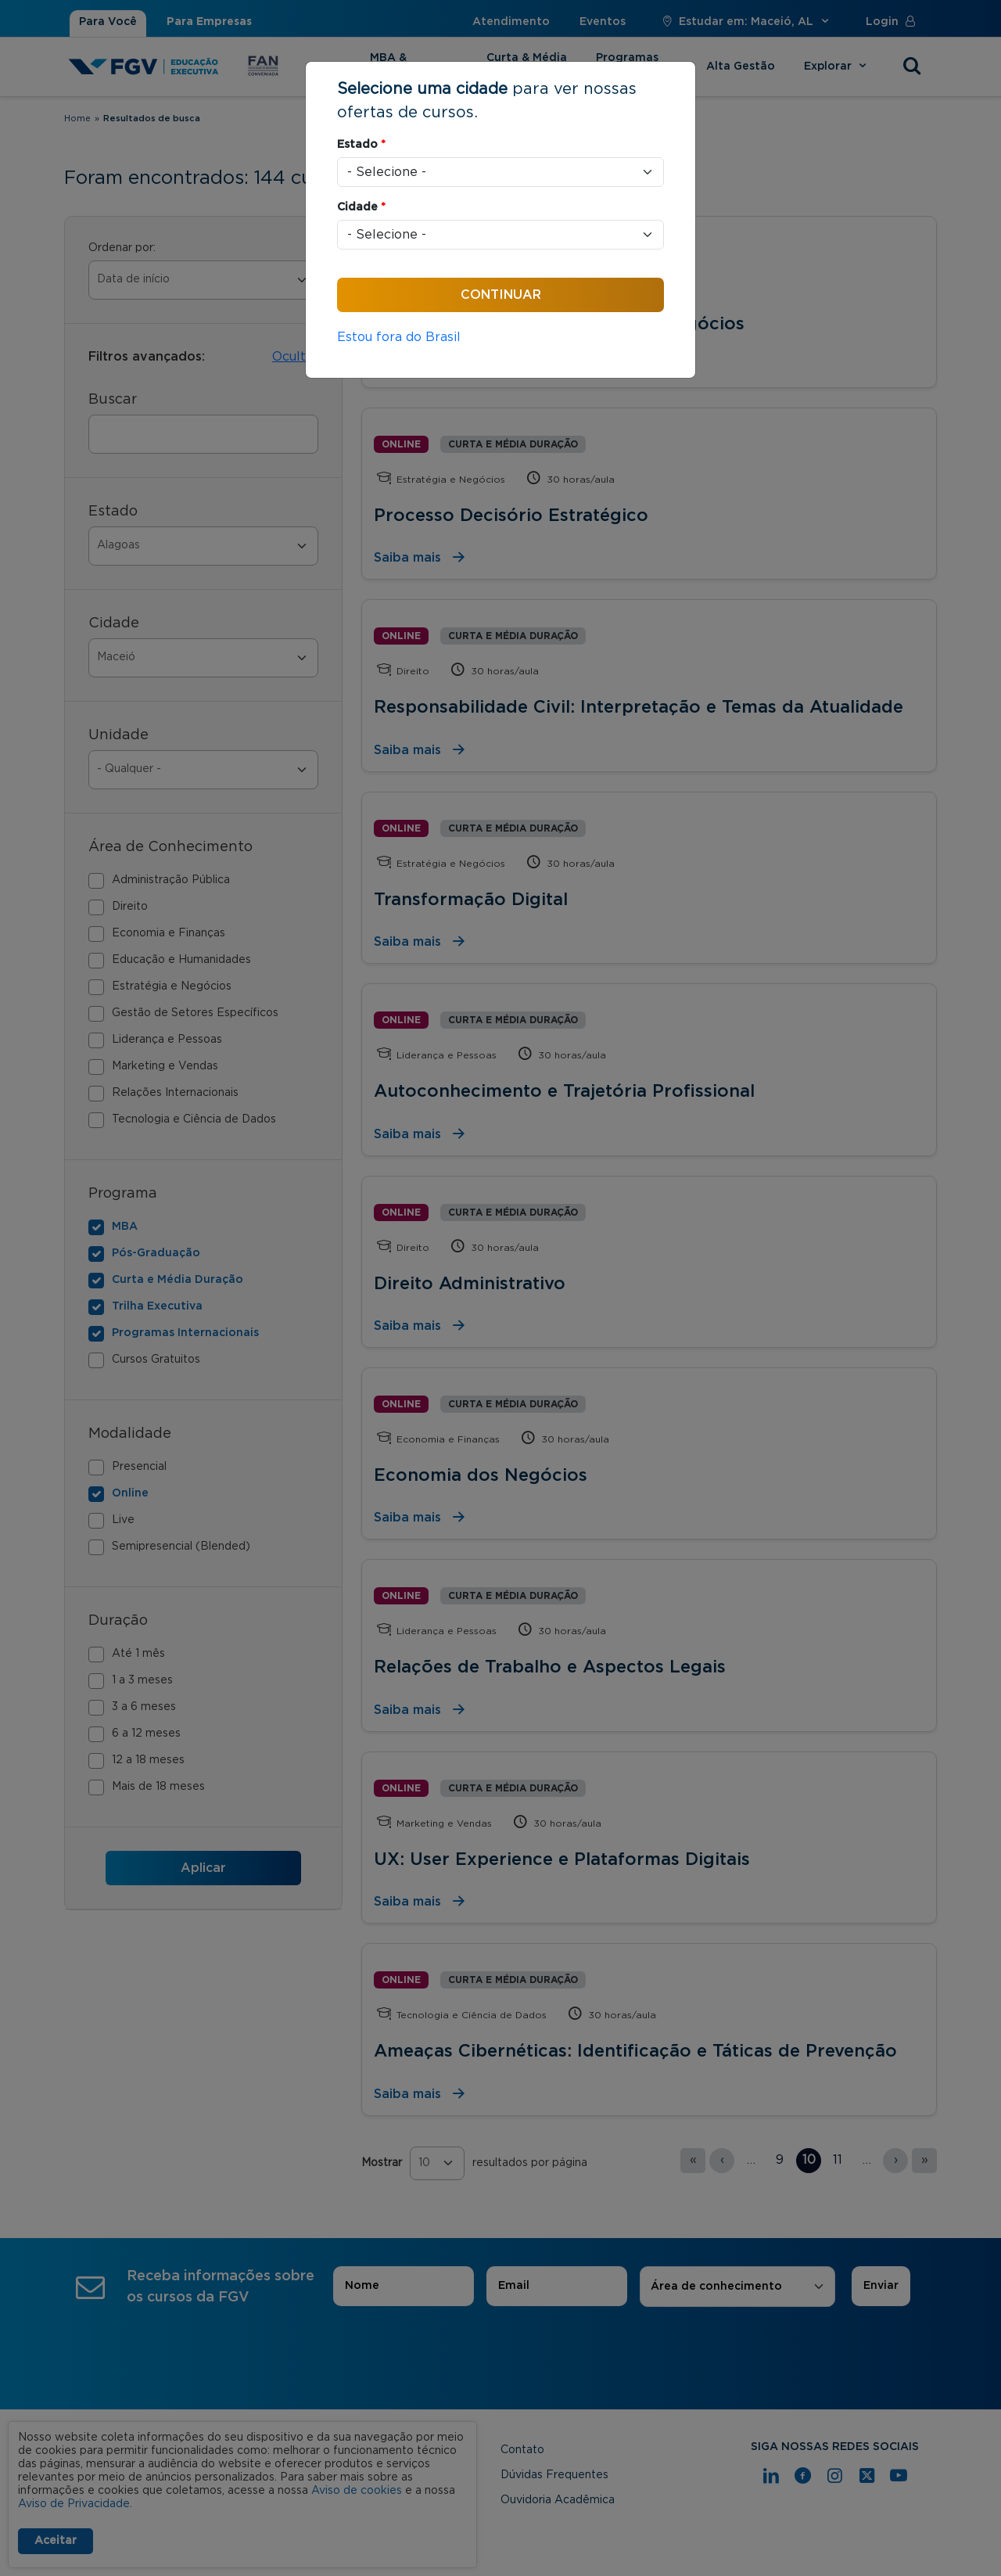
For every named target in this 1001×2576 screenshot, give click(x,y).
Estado (361, 144)
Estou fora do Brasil (399, 337)
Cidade (361, 207)
